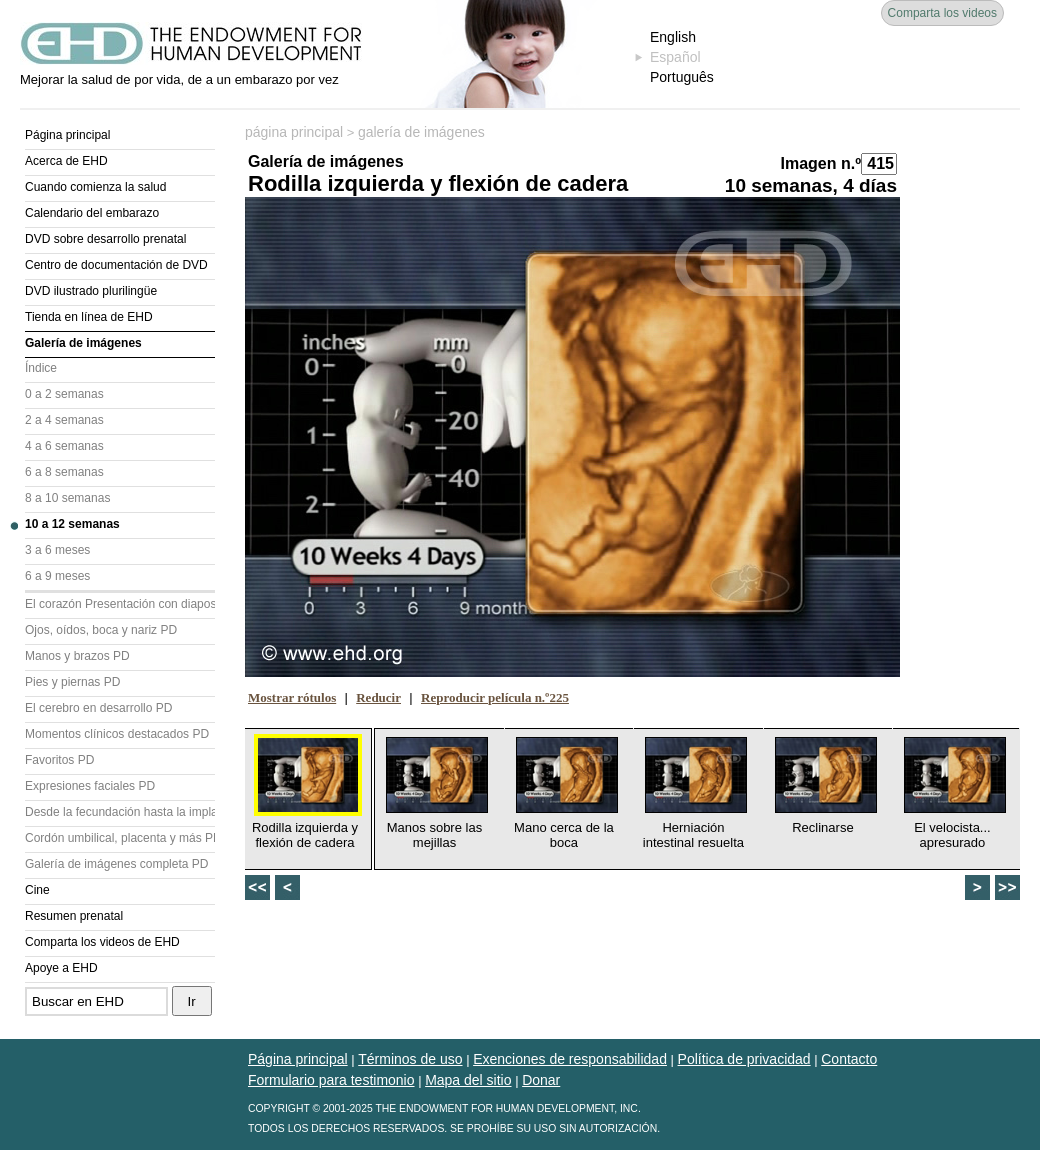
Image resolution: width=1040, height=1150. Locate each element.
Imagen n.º (820, 163)
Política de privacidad (744, 1059)
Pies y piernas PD (72, 682)
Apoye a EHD (61, 968)
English (673, 37)
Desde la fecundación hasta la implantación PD (120, 812)
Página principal (67, 135)
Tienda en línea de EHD (89, 317)
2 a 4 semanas (64, 420)
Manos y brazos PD (77, 656)
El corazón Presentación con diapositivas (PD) (120, 604)
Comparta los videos (942, 13)
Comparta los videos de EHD (102, 942)
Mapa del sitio (468, 1080)
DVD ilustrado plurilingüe (91, 291)
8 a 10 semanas (67, 498)
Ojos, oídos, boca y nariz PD (101, 630)
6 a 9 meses (57, 576)
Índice (41, 368)
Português (682, 77)
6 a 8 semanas (64, 472)
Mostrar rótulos (292, 697)
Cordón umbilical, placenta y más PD (120, 838)
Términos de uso (410, 1059)
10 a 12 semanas (72, 524)
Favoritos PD (59, 760)
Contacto (849, 1059)
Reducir (378, 697)
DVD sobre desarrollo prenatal (105, 239)
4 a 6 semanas (64, 446)
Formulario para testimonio (331, 1080)
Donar (541, 1080)
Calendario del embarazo (92, 213)
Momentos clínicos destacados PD (117, 734)
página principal (294, 132)
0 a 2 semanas (64, 394)
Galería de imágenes (83, 343)
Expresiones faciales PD (90, 786)
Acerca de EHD (66, 161)
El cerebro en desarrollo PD (98, 708)
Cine (37, 890)
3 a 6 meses (57, 550)
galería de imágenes (421, 132)
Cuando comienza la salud (95, 187)
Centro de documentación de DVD (116, 265)
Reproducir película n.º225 (495, 697)
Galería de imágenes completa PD (116, 864)
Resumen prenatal (74, 916)
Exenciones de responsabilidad (570, 1059)
